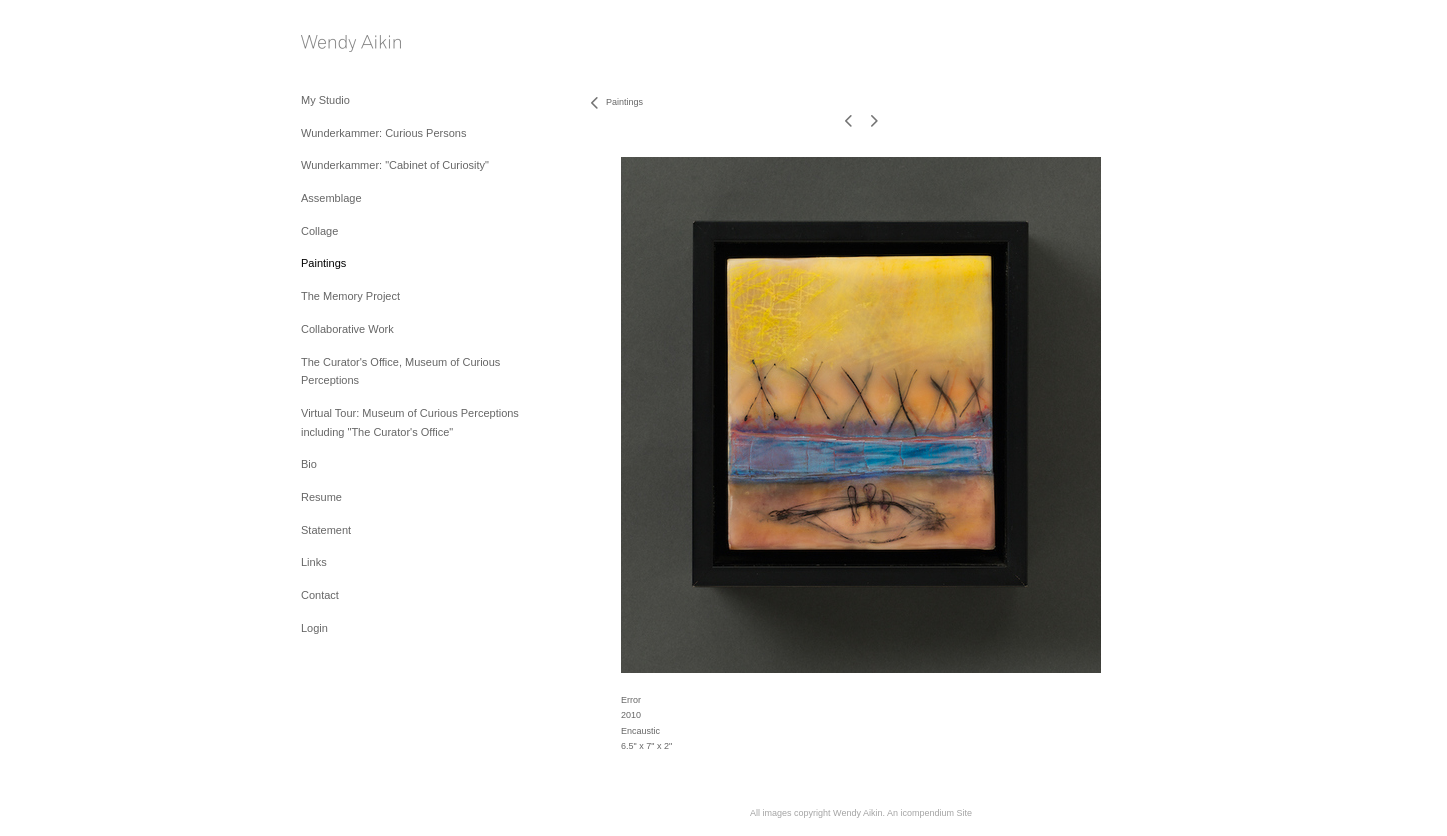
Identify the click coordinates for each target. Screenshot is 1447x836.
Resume (321, 497)
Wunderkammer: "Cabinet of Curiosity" (395, 165)
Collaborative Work (347, 329)
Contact (320, 595)
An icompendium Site (929, 813)
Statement (326, 530)
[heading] (351, 45)
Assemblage (331, 198)
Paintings (323, 263)
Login (314, 628)
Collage (319, 231)
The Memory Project (350, 296)
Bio (309, 464)
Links (314, 562)
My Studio (325, 100)
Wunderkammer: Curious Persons (383, 133)
